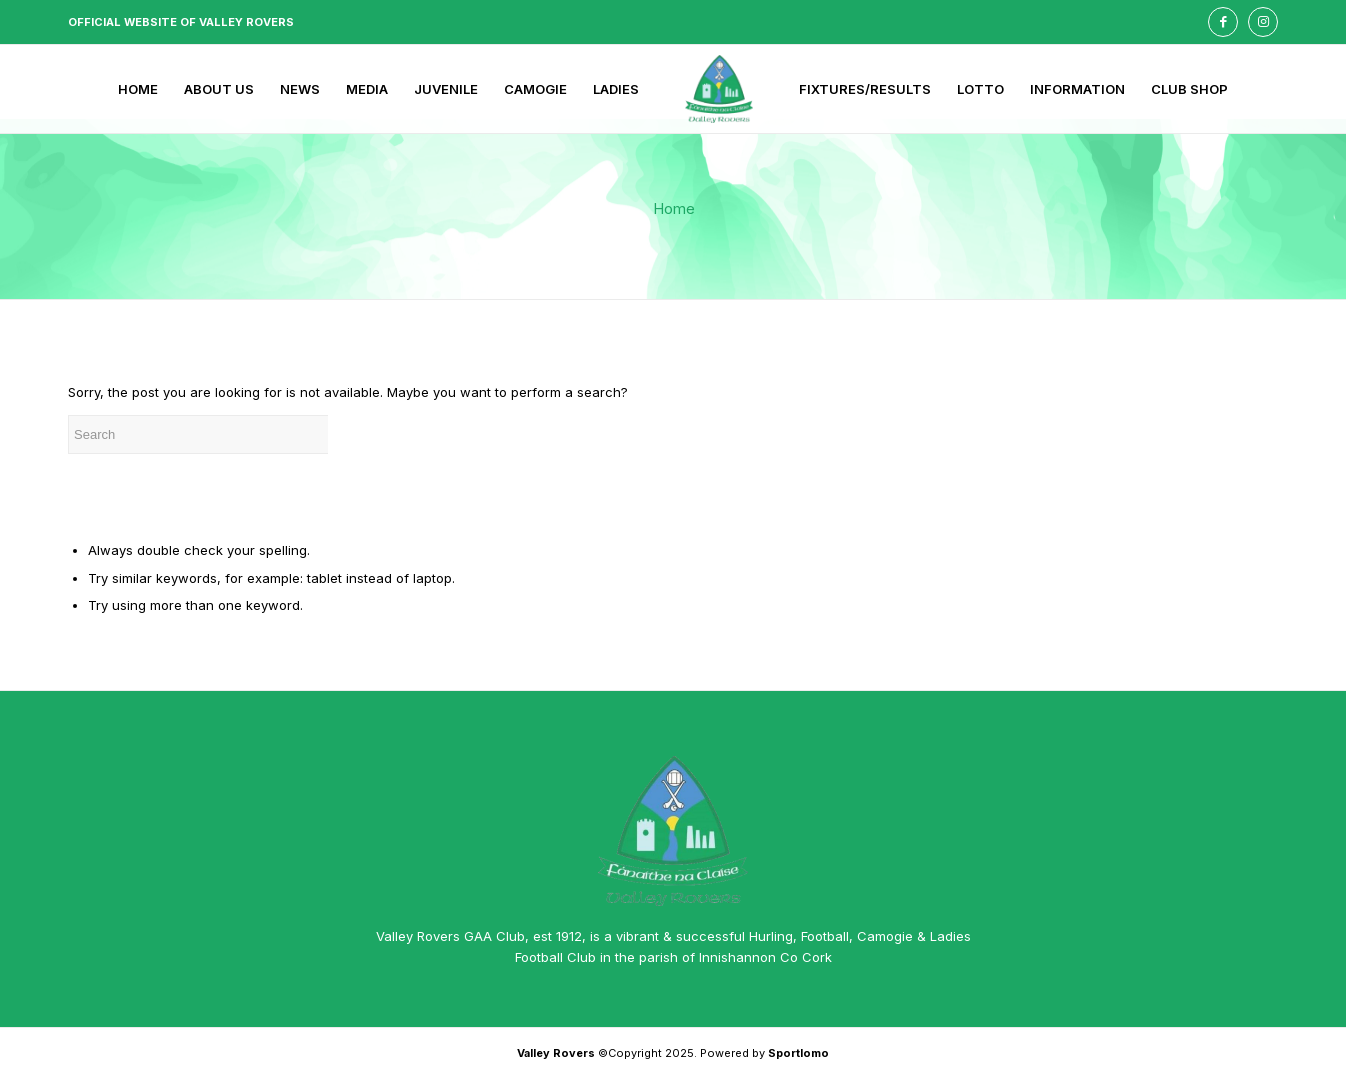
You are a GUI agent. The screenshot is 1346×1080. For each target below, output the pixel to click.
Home (674, 208)
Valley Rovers (556, 1053)
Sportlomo (798, 1053)
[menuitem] (138, 89)
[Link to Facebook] (1223, 22)
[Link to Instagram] (1263, 22)
